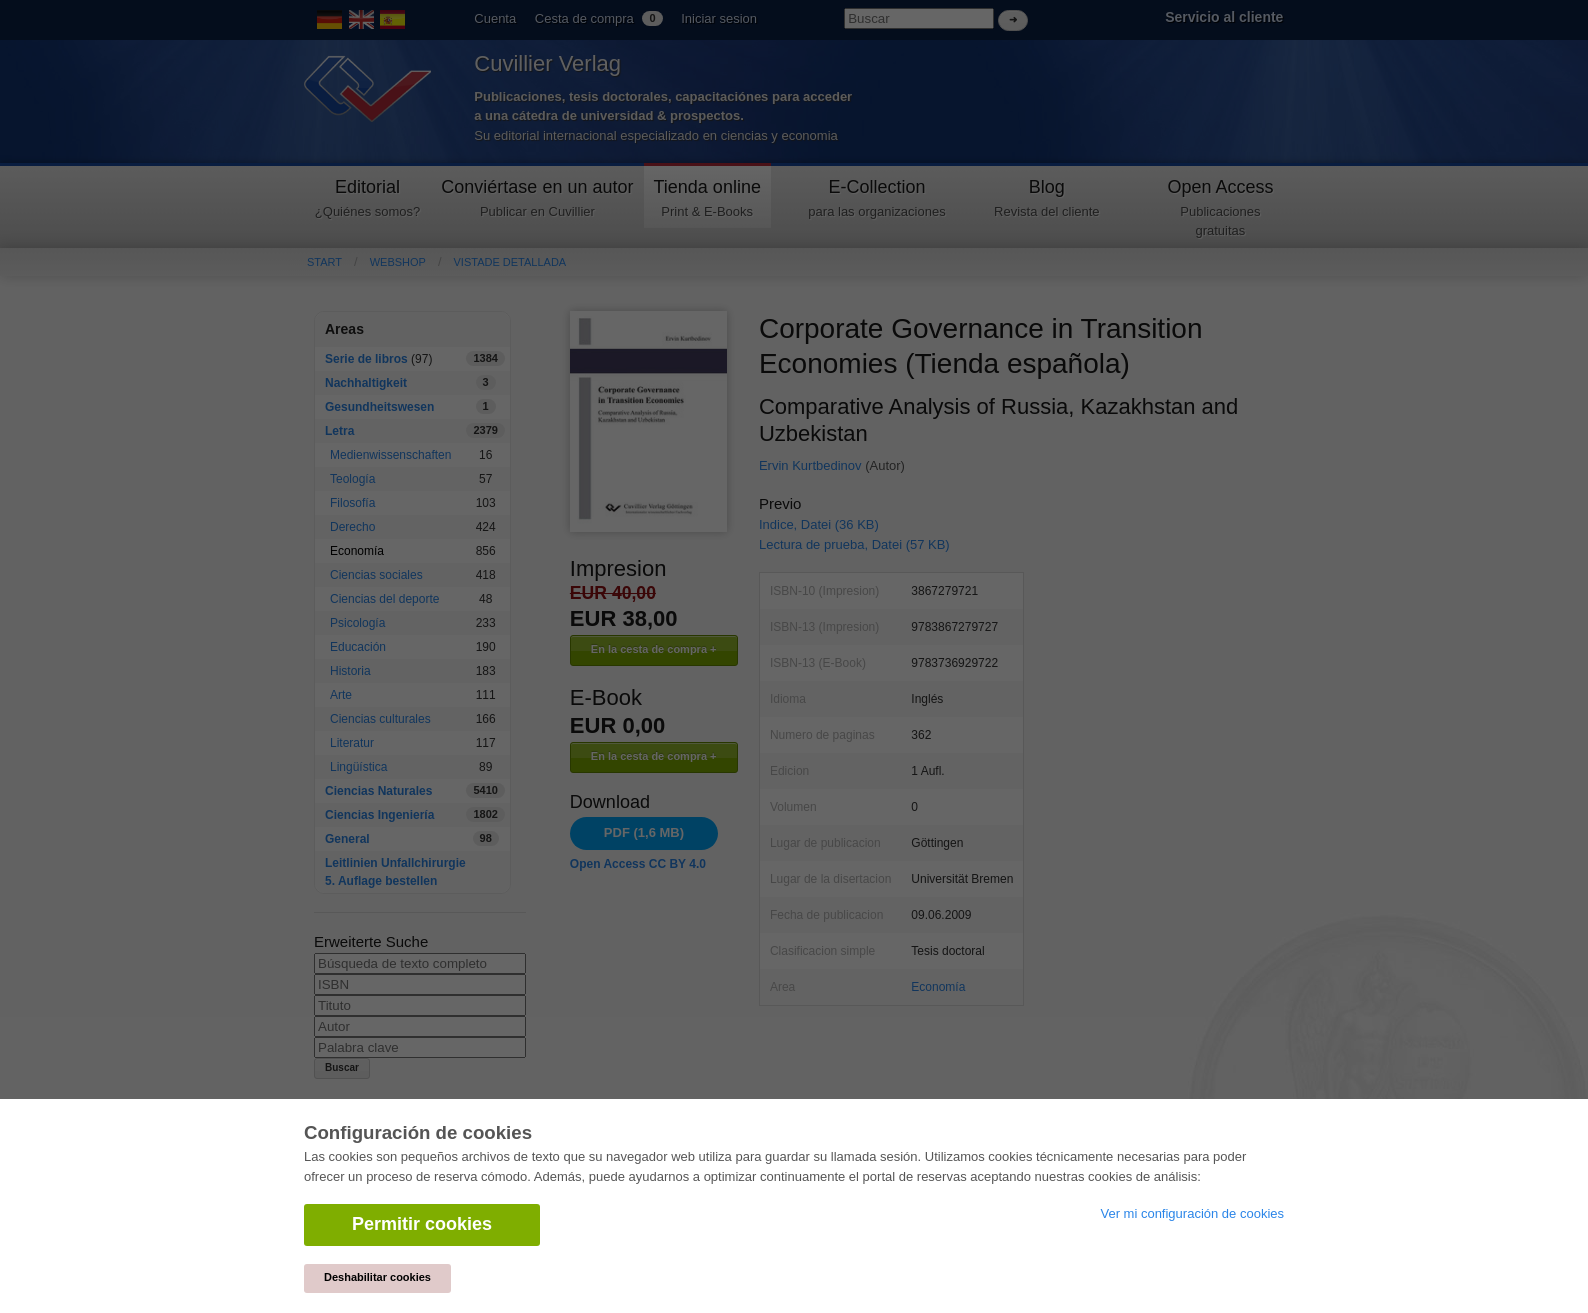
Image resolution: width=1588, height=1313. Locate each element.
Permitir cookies (422, 1224)
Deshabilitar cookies (377, 1277)
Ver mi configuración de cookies (1192, 1213)
